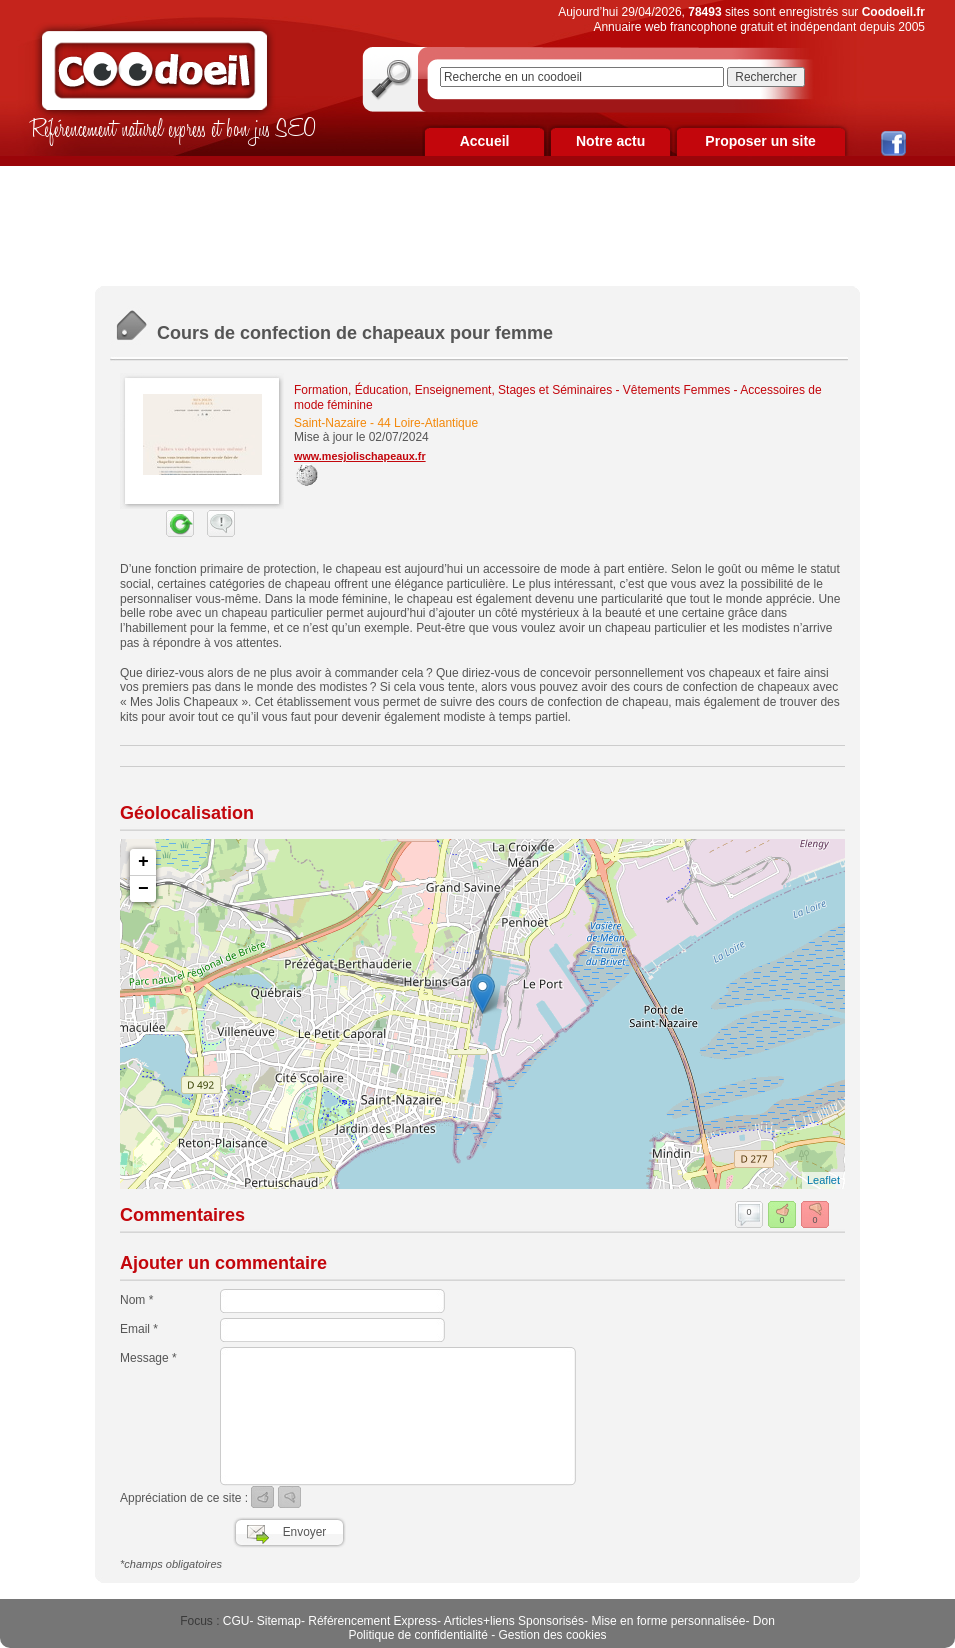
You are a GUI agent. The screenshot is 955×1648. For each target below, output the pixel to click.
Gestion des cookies (553, 1635)
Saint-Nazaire (330, 423)
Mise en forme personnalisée (668, 1621)
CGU (236, 1621)
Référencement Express (372, 1621)
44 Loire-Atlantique (427, 423)
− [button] (143, 889)
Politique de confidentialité (417, 1635)
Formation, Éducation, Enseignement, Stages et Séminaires (453, 390)
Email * (139, 1329)
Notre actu (610, 141)
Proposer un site (760, 141)
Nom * (136, 1300)
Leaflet (823, 1180)
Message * (148, 1358)
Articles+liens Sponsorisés (514, 1621)
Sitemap (279, 1621)
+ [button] (143, 862)
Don (764, 1621)
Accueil (485, 141)
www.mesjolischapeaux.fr (360, 456)
